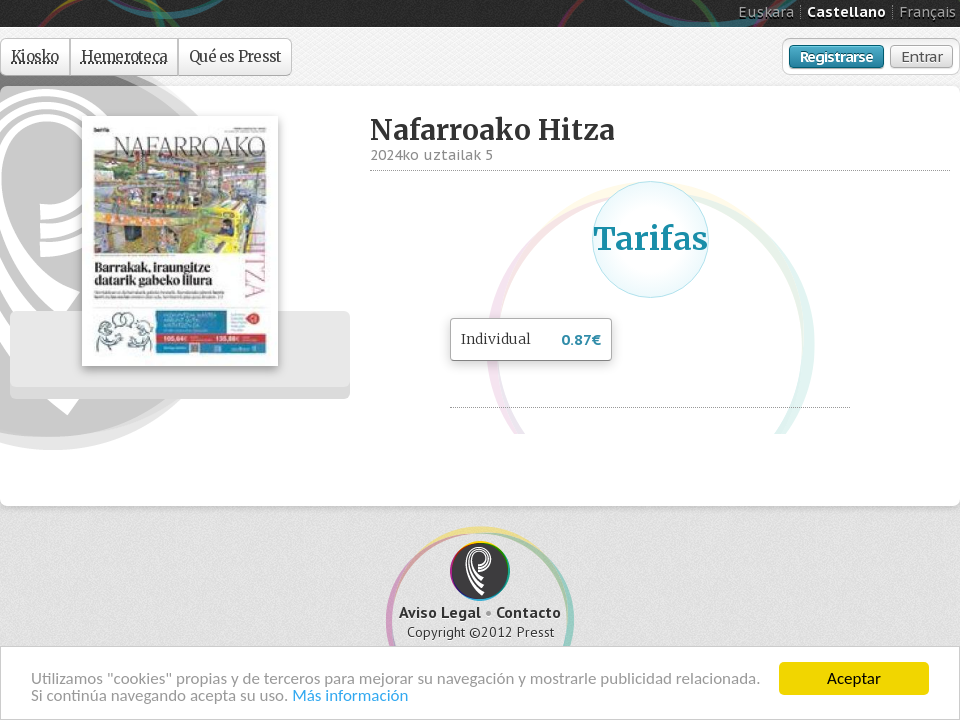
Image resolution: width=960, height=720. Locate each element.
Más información (350, 696)
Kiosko (35, 56)
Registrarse (836, 56)
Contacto (528, 612)
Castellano (846, 12)
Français (927, 12)
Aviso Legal (440, 612)
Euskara (766, 12)
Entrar (921, 56)
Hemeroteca (124, 56)
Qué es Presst (235, 56)
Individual (531, 340)
